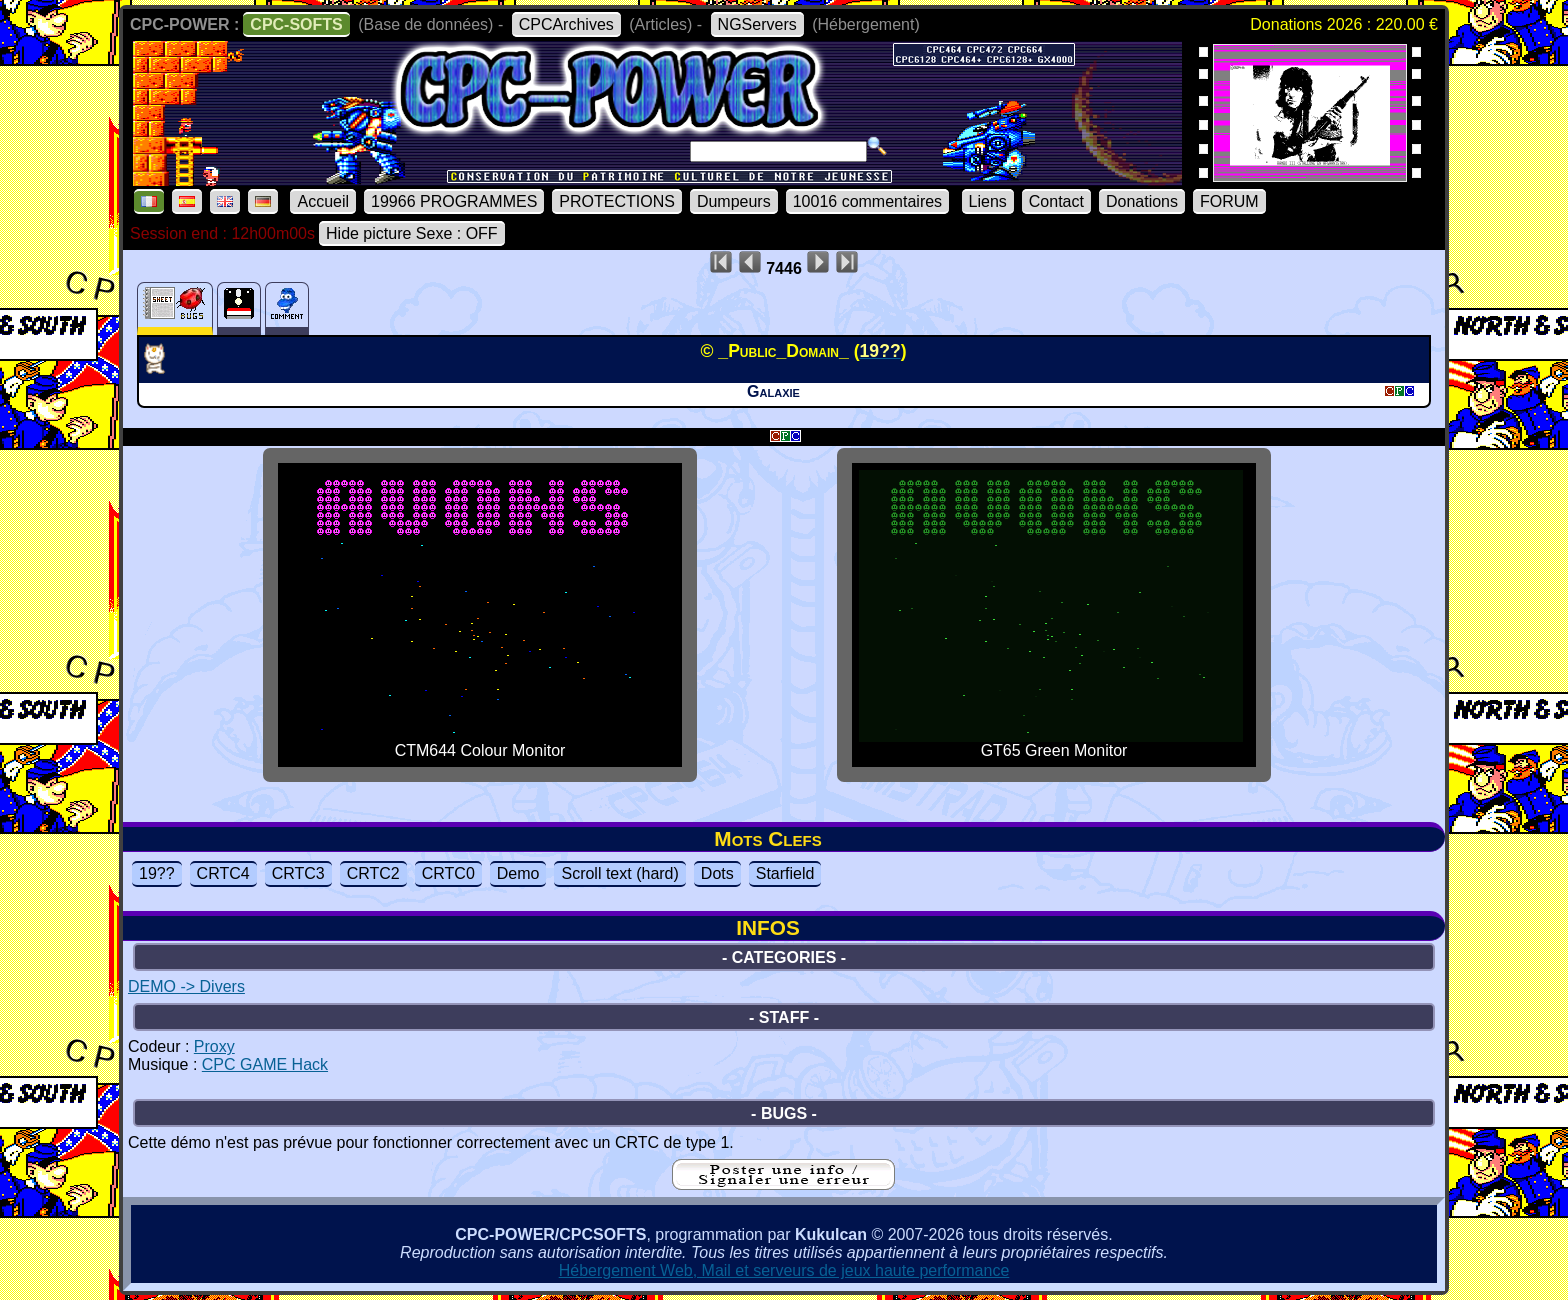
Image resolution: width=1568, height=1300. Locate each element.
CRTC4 (223, 873)
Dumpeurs (734, 201)
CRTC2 (373, 873)
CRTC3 (298, 873)
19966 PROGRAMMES (454, 201)
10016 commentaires (867, 201)
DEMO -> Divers (186, 986)
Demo (518, 873)
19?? (157, 873)
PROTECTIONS (617, 201)
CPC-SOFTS (296, 24)
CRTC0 (448, 873)
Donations (1142, 201)
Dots (717, 873)
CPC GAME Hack (265, 1064)
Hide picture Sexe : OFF (412, 233)
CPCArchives (566, 24)
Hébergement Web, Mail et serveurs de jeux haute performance (784, 1270)
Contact (1056, 201)
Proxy (214, 1046)
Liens (988, 201)
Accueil (323, 201)
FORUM (1229, 201)
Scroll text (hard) (619, 873)
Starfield (785, 873)
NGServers (757, 24)
